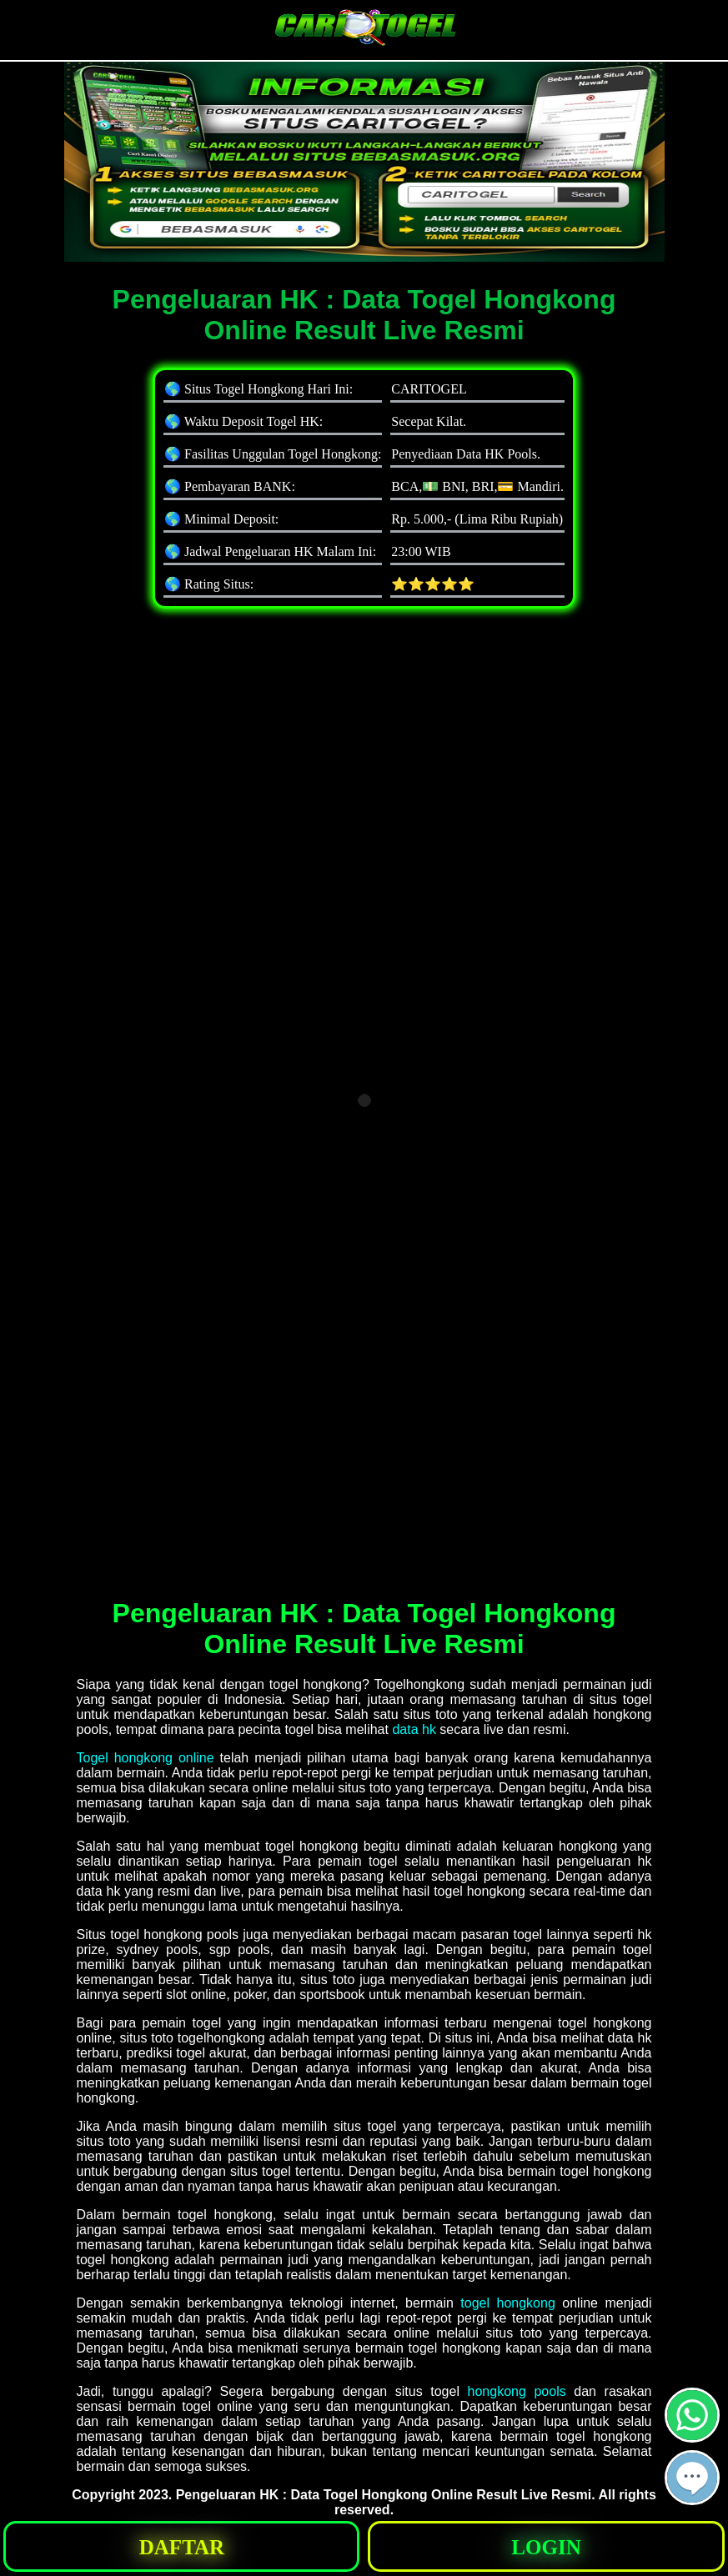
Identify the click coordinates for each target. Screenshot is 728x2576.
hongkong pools (517, 2391)
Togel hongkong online (145, 1758)
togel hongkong (507, 2303)
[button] (692, 2478)
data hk (413, 1729)
